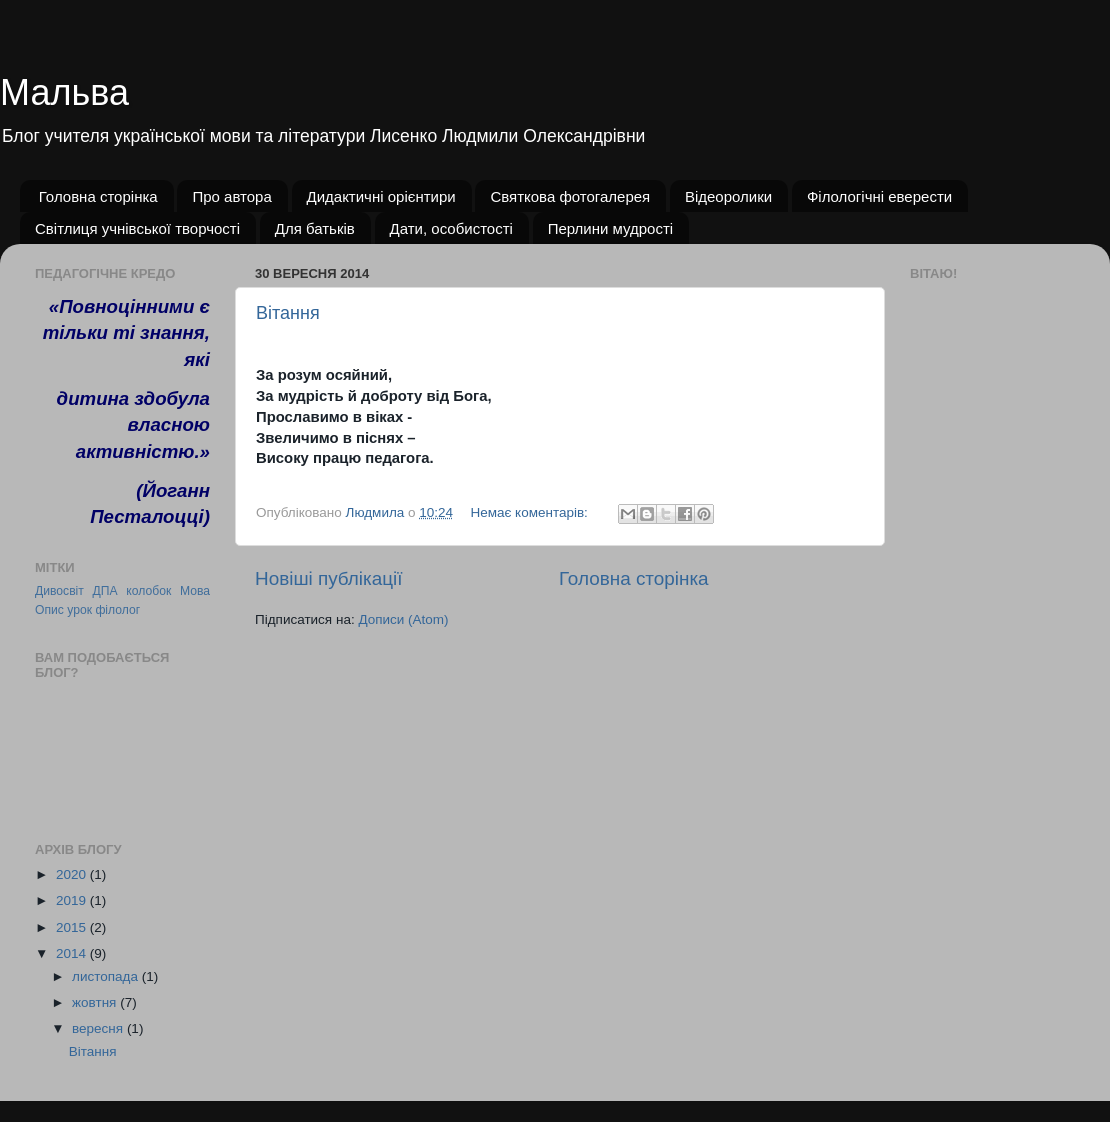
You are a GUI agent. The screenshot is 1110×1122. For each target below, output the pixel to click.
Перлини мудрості (611, 228)
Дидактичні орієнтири (381, 196)
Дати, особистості (451, 228)
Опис (49, 610)
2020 (73, 874)
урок (79, 610)
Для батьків (315, 228)
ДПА (105, 591)
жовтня (96, 1002)
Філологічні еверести (879, 196)
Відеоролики (728, 196)
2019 (73, 900)
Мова (195, 591)
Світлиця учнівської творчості (137, 228)
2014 (73, 953)
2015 (73, 927)
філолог (117, 610)
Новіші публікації (329, 578)
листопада (107, 976)
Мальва (64, 92)
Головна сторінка (98, 196)
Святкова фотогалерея (570, 196)
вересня (99, 1028)
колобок (148, 591)
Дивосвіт (59, 591)
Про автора (231, 196)
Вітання (288, 313)
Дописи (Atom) (403, 619)
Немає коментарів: (530, 512)
